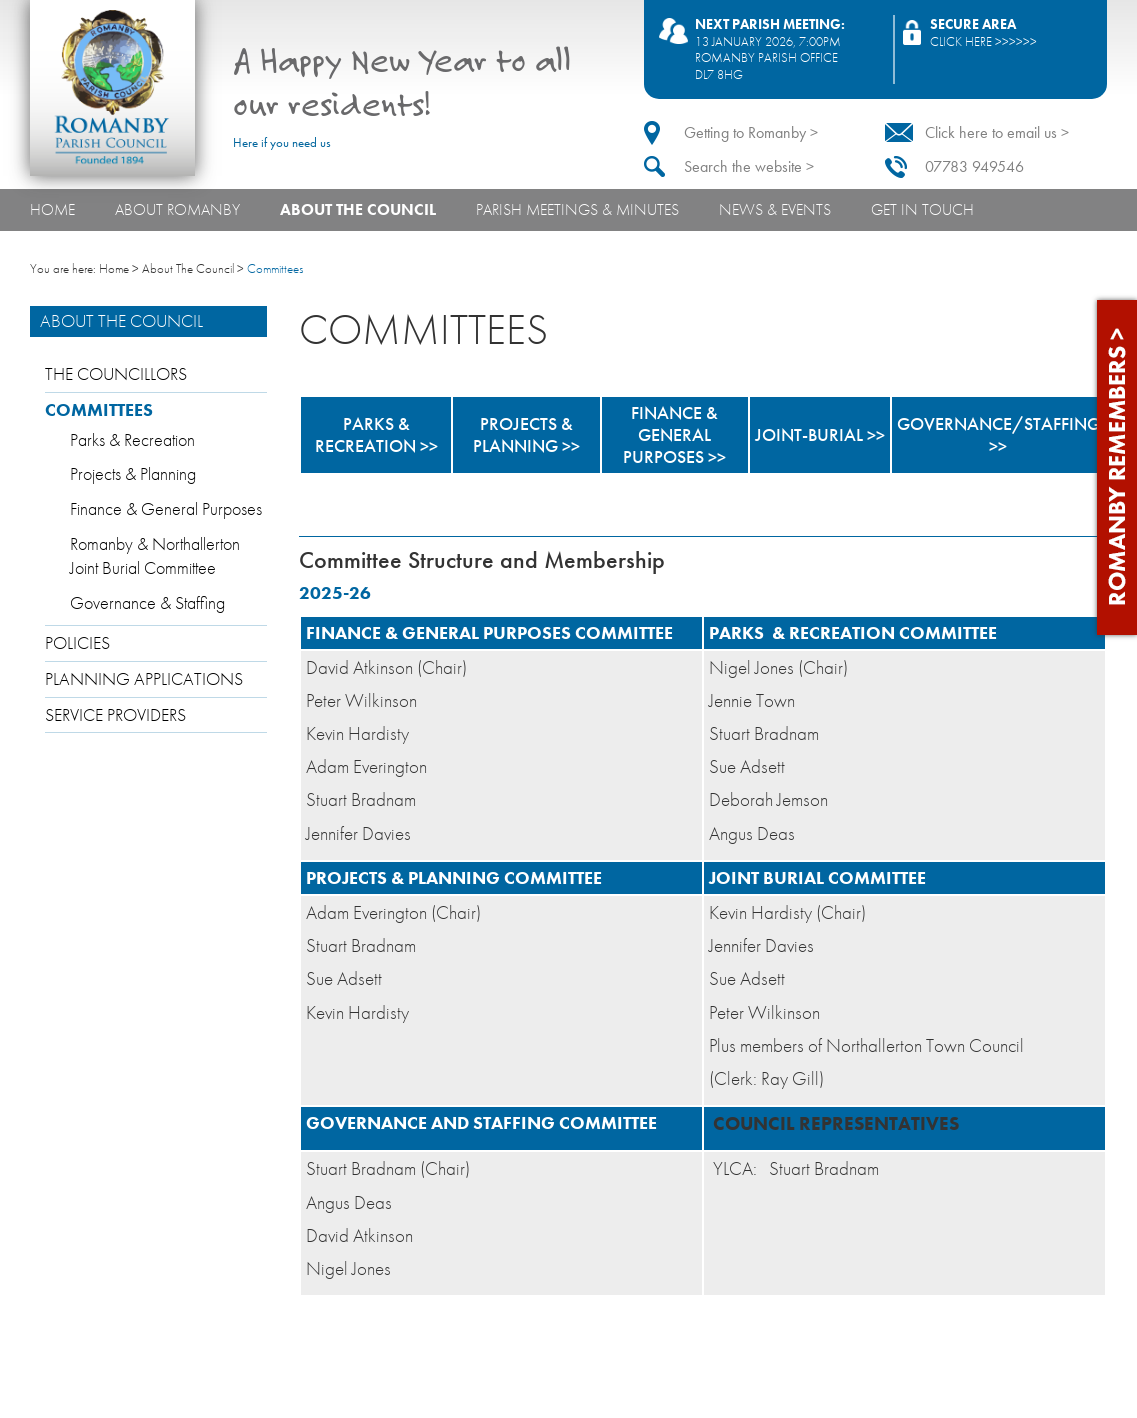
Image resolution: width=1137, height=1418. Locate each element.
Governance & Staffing (147, 603)
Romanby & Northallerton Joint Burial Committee (155, 556)
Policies (77, 643)
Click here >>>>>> (983, 41)
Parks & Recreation (132, 440)
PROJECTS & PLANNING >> (526, 435)
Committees (99, 410)
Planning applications (144, 679)
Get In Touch (922, 209)
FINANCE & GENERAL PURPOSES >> (674, 435)
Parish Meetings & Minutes (577, 209)
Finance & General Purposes (166, 509)
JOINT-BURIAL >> (820, 435)
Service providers (115, 715)
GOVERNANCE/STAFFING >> (998, 435)
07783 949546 (974, 166)
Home (52, 209)
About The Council (358, 209)
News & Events (775, 209)
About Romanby (177, 209)
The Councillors (116, 374)
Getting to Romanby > (751, 132)
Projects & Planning (133, 474)
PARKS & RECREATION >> (376, 435)
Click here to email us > (997, 132)
